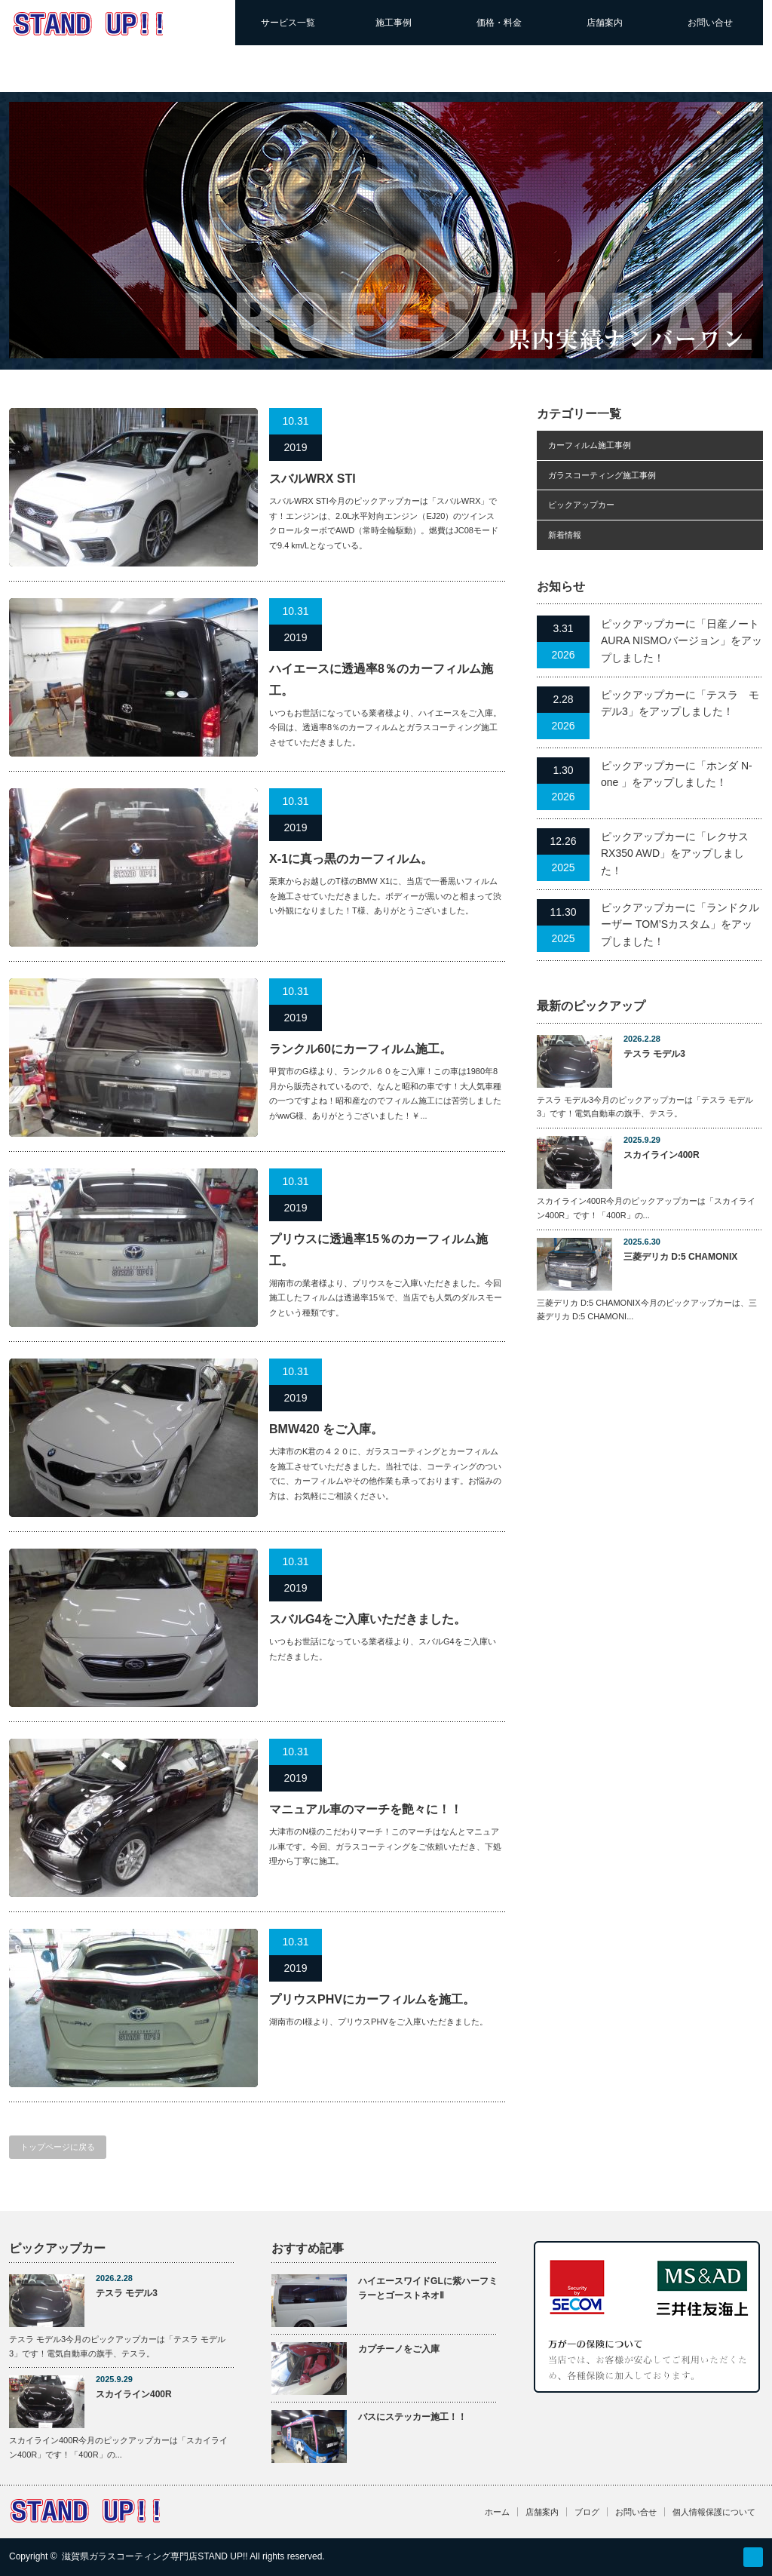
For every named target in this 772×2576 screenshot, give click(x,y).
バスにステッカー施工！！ (412, 2417)
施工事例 (393, 22)
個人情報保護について (713, 2511)
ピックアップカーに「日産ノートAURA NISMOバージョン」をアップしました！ (681, 641)
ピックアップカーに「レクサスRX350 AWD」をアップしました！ (675, 854)
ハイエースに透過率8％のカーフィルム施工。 (381, 679)
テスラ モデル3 (654, 1054)
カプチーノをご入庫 (399, 2349)
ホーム (497, 2511)
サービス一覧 (288, 22)
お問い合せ (710, 22)
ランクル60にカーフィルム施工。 (360, 1048)
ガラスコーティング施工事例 (602, 475)
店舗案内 (605, 22)
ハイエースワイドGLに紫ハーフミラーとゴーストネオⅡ (428, 2288)
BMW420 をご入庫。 (326, 1429)
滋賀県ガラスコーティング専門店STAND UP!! (154, 2556)
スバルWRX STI (312, 478)
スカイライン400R (661, 1155)
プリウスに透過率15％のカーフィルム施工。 (378, 1250)
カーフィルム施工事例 (589, 445)
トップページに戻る (57, 2146)
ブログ (586, 2511)
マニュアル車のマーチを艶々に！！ (365, 1809)
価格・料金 (499, 22)
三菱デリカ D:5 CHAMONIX (680, 1256)
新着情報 (564, 534)
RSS (753, 2557)
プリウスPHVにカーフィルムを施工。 (372, 1999)
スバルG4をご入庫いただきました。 (367, 1619)
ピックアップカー (581, 504)
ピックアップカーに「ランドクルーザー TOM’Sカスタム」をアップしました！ (680, 924)
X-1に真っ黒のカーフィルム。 (351, 858)
